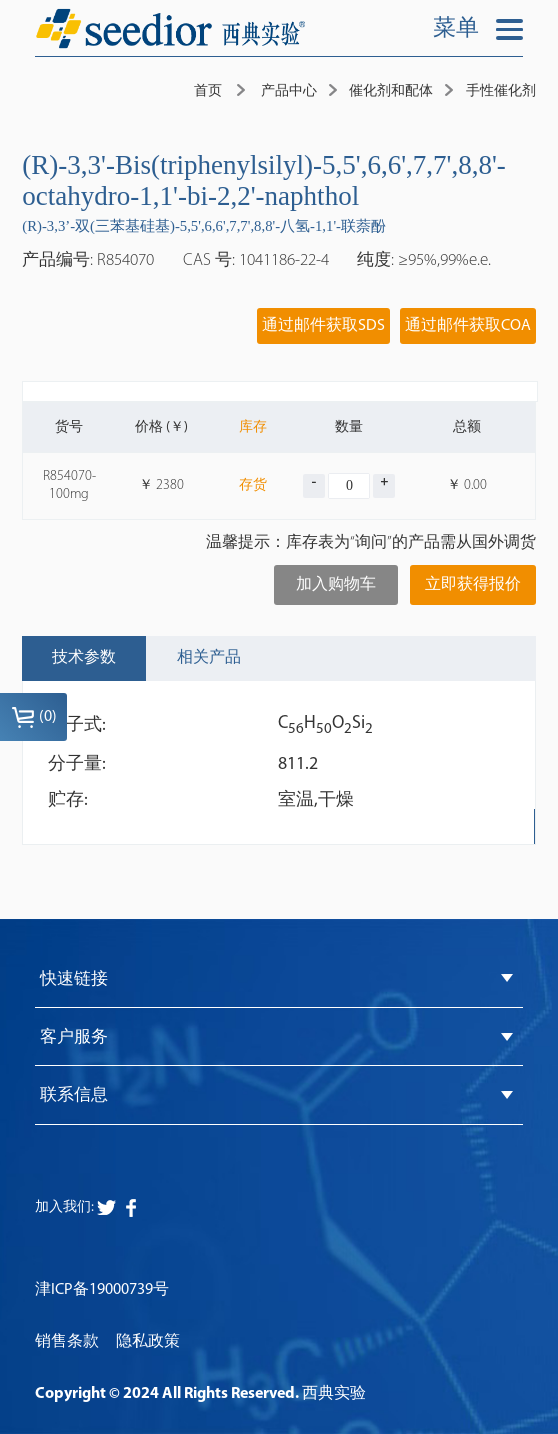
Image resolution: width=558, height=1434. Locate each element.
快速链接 (74, 979)
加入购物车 (336, 585)
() (34, 717)
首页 (208, 91)
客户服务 (74, 1037)
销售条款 (67, 1342)
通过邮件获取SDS (323, 326)
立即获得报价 (473, 585)
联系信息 (74, 1096)
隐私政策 (148, 1342)
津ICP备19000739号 (102, 1290)
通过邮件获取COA (468, 326)
